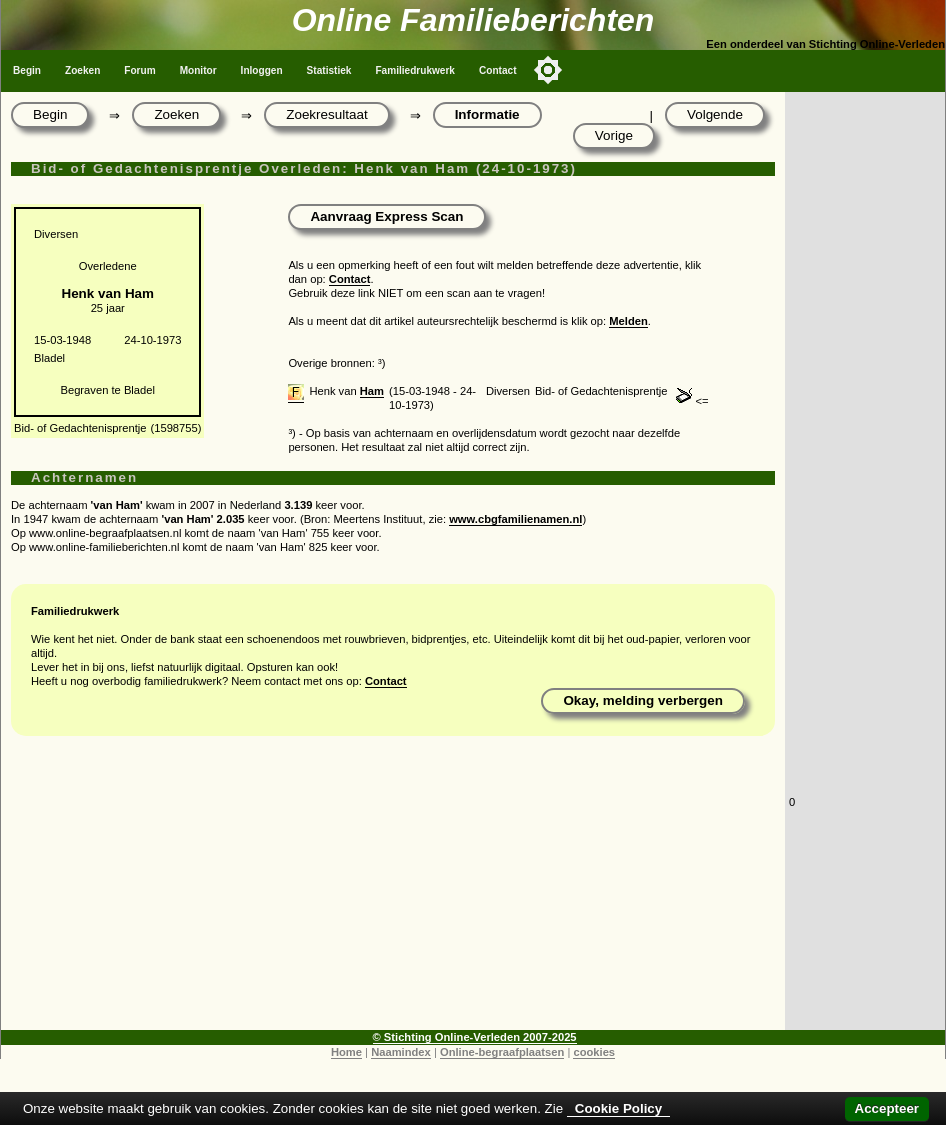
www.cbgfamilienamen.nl (515, 519)
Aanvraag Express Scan (386, 216)
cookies (594, 1052)
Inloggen (262, 70)
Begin (27, 70)
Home (346, 1052)
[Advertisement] (393, 890)
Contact (498, 70)
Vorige (614, 135)
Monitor (198, 70)
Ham (372, 391)
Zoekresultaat (326, 114)
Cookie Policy (618, 1108)
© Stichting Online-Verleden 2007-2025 (475, 1037)
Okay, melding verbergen (643, 700)
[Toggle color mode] (548, 70)
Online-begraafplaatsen (502, 1052)
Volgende (715, 114)
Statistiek (329, 70)
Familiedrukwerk (415, 70)
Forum (139, 70)
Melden (628, 321)
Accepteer (887, 1108)
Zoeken (82, 70)
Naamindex (401, 1052)
